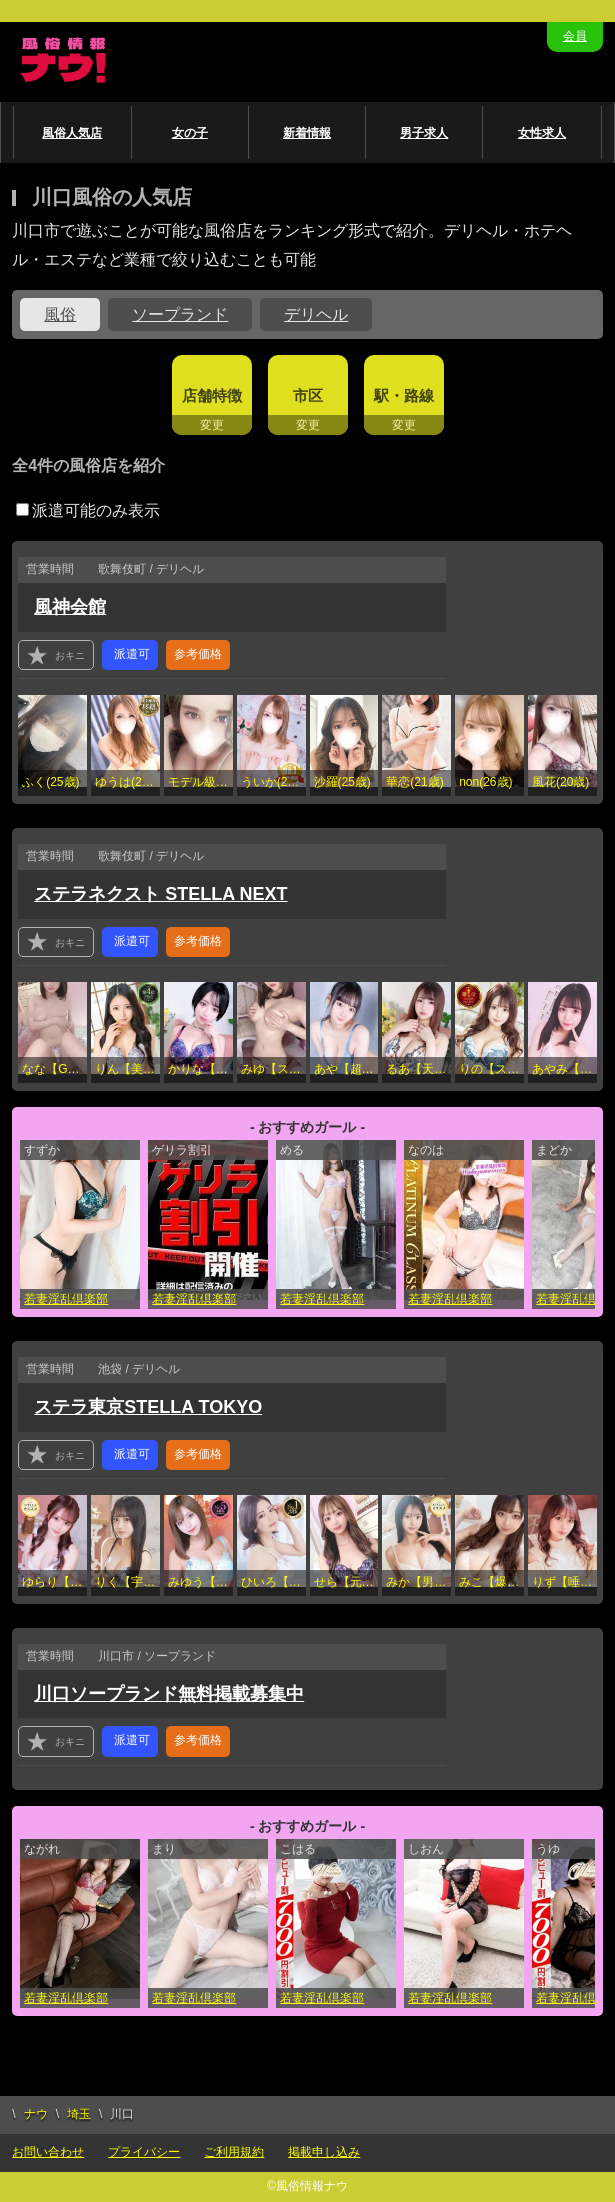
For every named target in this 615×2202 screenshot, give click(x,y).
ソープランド (180, 314)
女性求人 (542, 133)
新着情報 (307, 133)
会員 (575, 36)
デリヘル (316, 314)
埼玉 (79, 2114)
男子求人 (424, 133)
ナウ (36, 2114)
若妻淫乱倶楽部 (66, 1299)
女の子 (190, 133)
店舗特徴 (212, 395)
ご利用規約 (234, 2152)
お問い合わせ (48, 2152)
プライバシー (144, 2152)
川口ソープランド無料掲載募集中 (169, 1694)
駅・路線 (404, 395)
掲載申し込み (324, 2152)
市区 (308, 395)
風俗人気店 (72, 133)
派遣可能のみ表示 (88, 510)
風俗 (60, 314)
